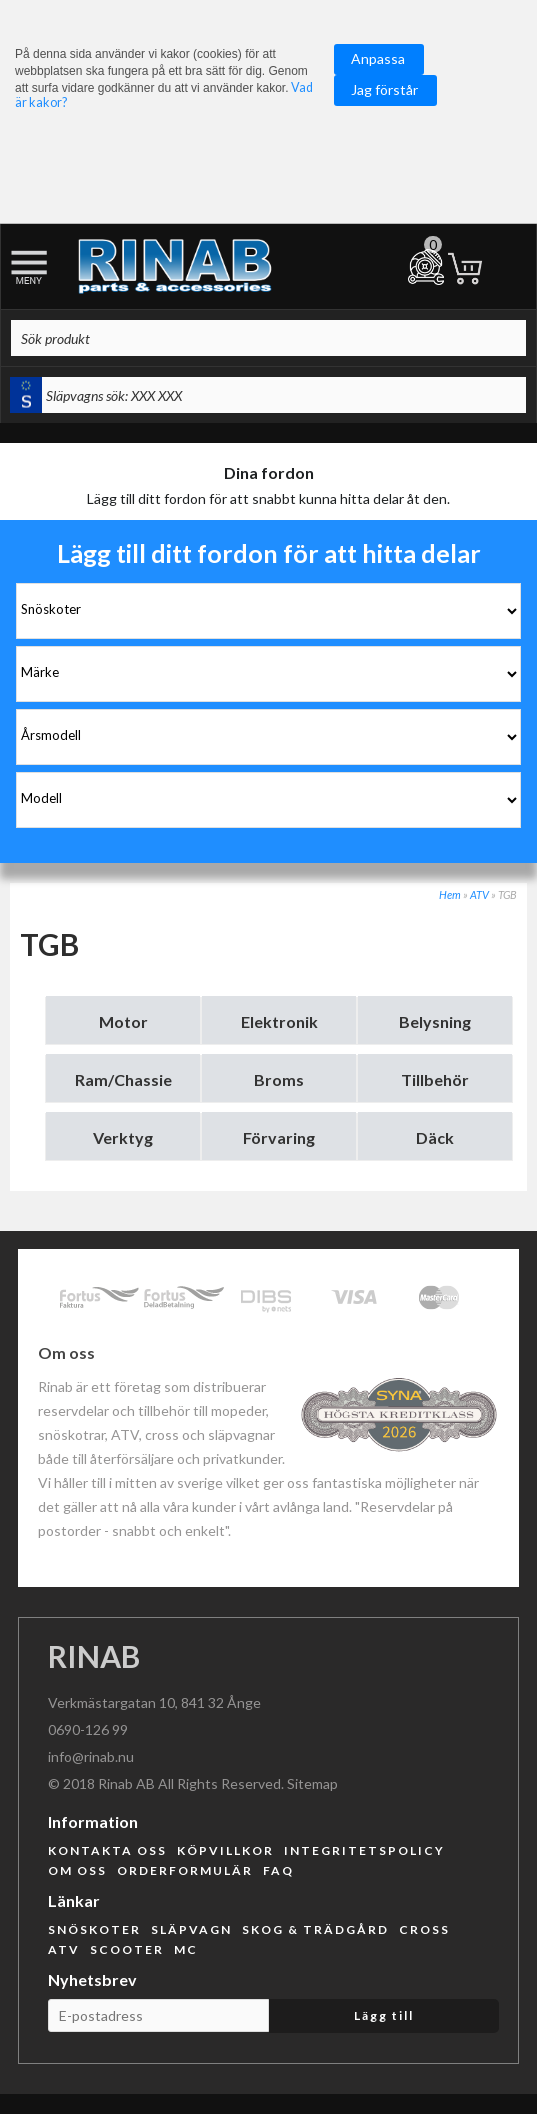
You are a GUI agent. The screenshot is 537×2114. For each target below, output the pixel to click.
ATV (479, 894)
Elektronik (279, 1021)
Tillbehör (435, 1079)
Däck (435, 1137)
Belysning (435, 1021)
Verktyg (123, 1137)
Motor (123, 1021)
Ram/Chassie (123, 1079)
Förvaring (279, 1137)
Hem (450, 894)
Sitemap (312, 1783)
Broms (279, 1079)
